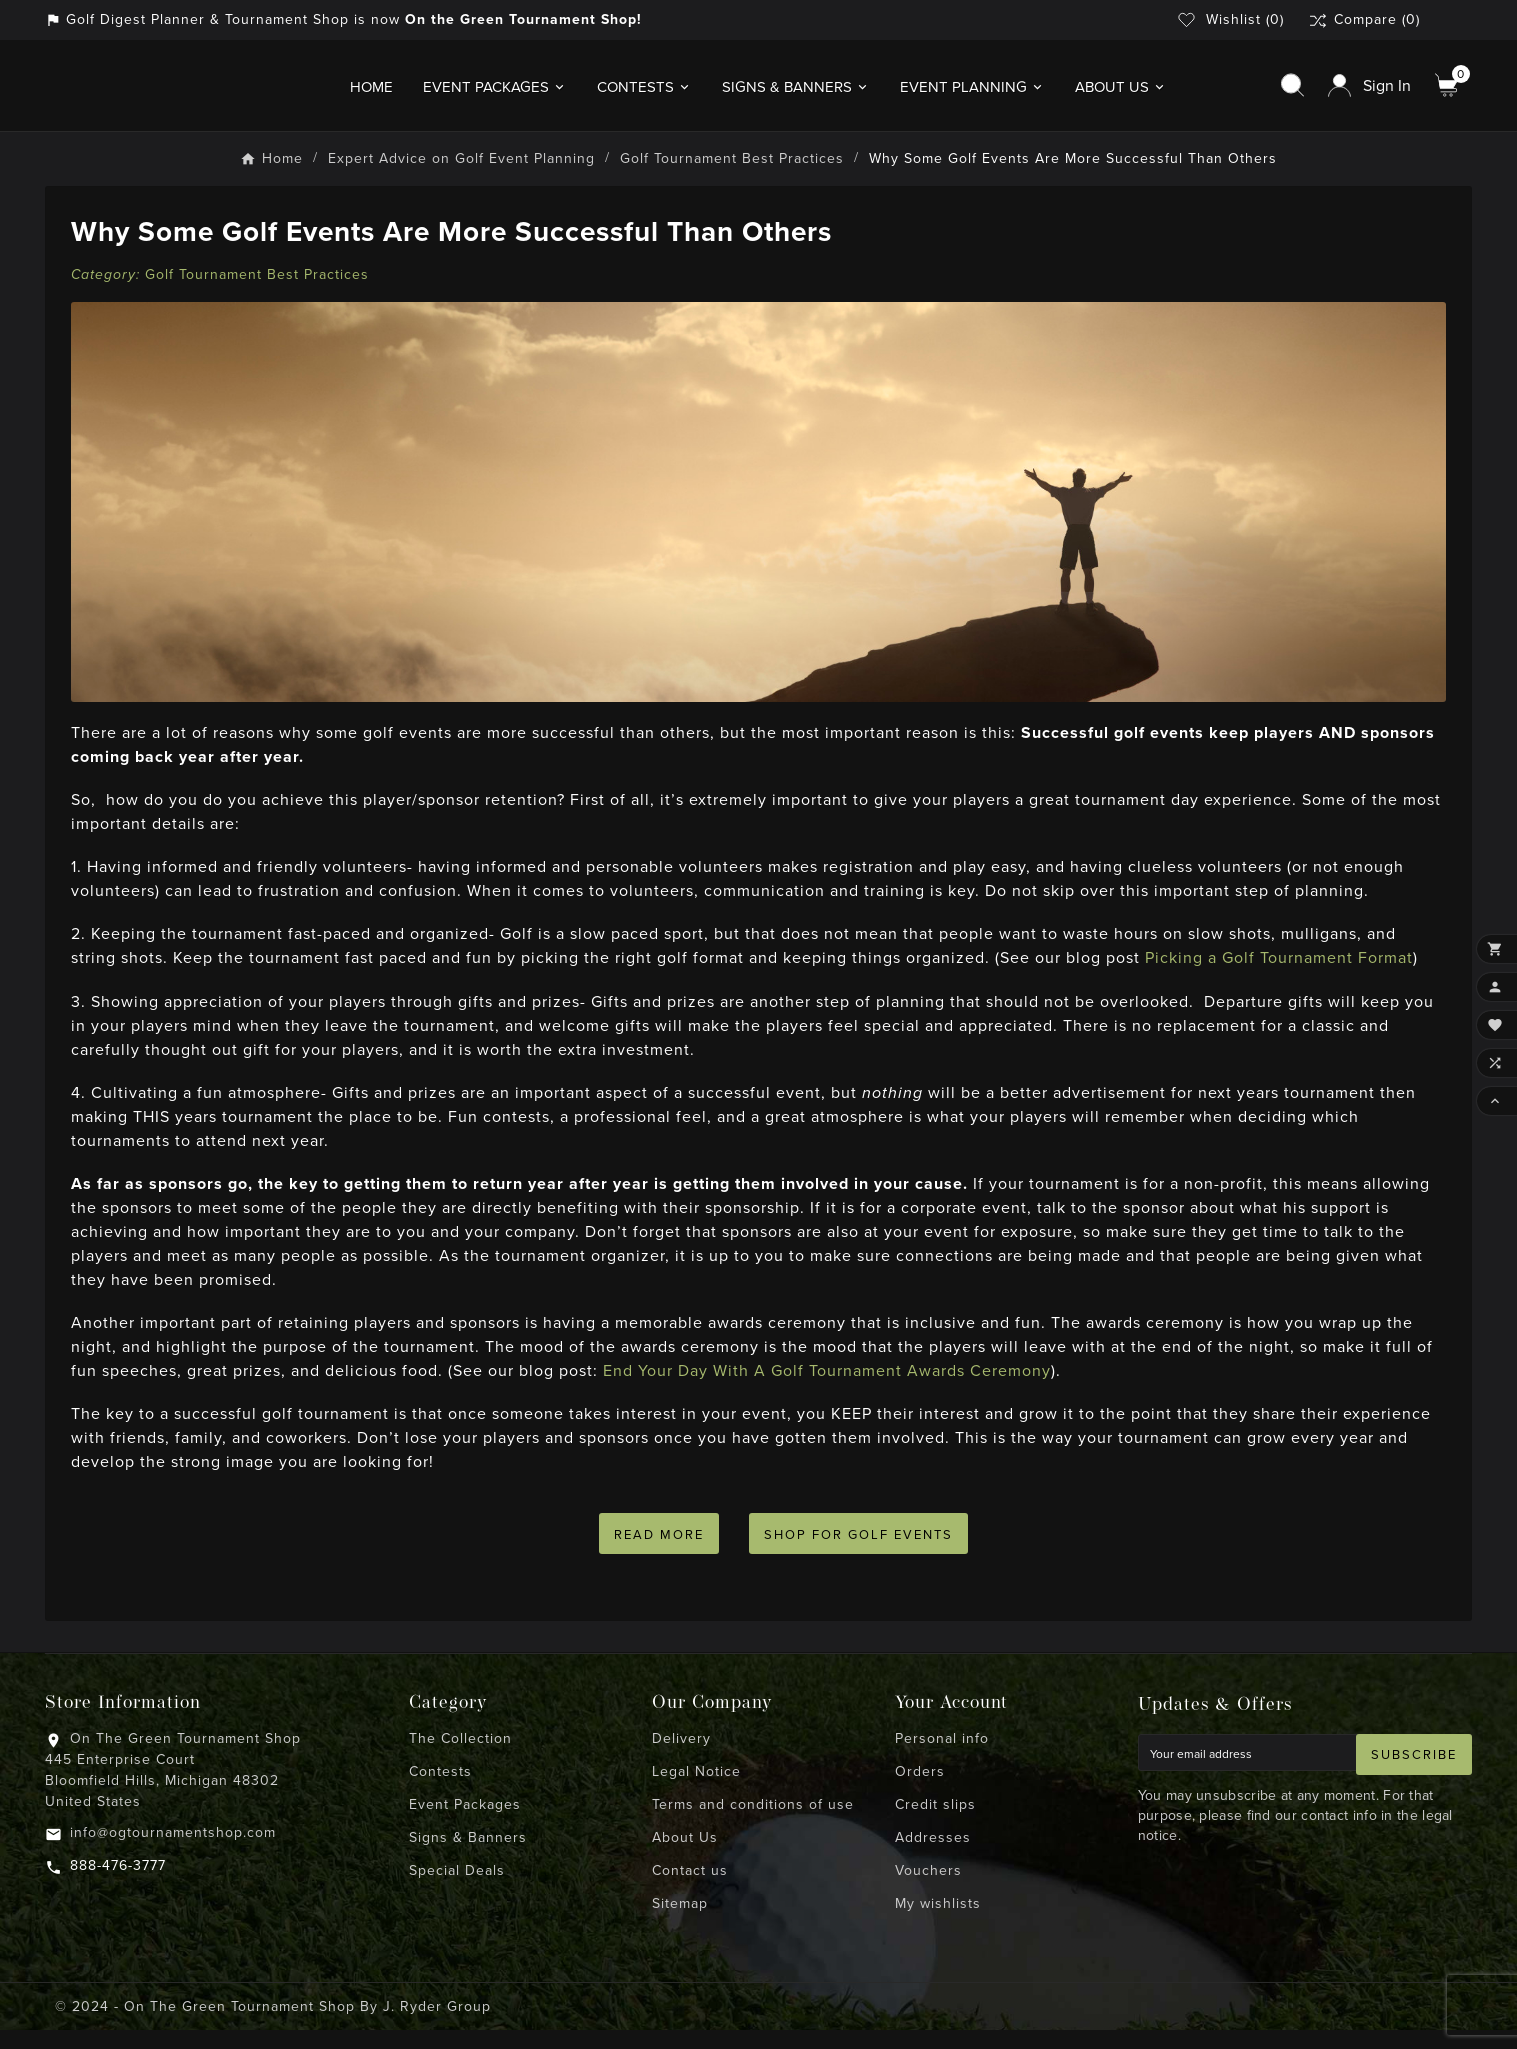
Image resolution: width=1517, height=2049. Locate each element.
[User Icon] (1369, 90)
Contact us (690, 1889)
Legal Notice (696, 1790)
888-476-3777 (118, 1884)
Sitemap (680, 1922)
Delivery (681, 1757)
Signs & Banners (468, 1856)
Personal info (942, 1757)
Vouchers (928, 1889)
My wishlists (938, 1922)
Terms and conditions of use (753, 1823)
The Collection (460, 1757)
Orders (920, 1790)
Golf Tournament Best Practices (262, 283)
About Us (685, 1856)
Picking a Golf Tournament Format (1284, 967)
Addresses (933, 1856)
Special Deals (457, 1889)
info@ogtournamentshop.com (173, 1851)
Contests (440, 1790)
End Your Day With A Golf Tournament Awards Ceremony (832, 1380)
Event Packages (465, 1823)
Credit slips (935, 1823)
